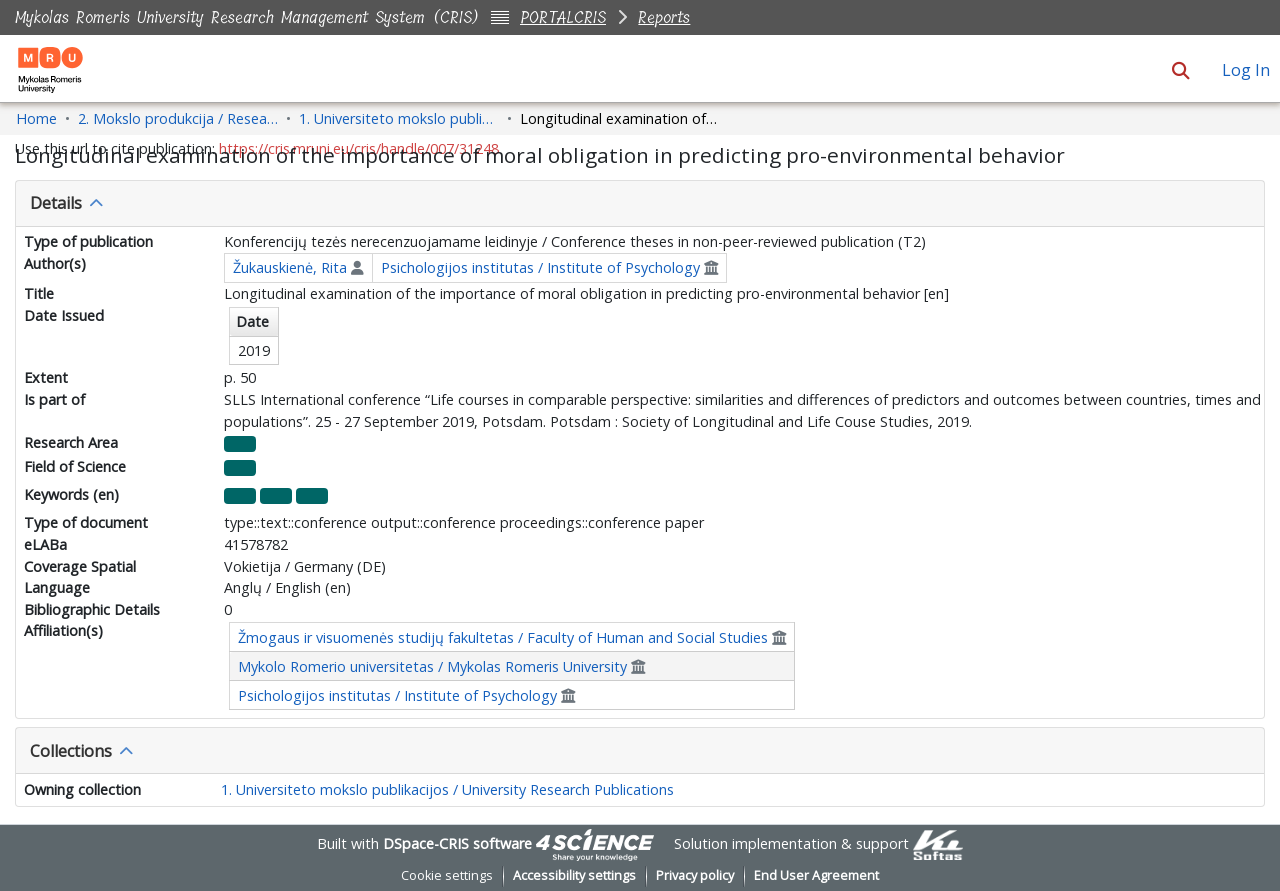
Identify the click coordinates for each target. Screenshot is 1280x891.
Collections (71, 751)
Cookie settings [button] (447, 875)
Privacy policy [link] (695, 875)
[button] (1180, 70)
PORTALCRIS (563, 17)
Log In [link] (1247, 70)
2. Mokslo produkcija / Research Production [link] (178, 118)
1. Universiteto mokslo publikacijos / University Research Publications (447, 789)
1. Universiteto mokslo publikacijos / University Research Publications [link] (399, 118)
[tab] (640, 204)
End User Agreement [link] (816, 875)
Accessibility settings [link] (574, 875)
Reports (664, 17)
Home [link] (36, 118)
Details (56, 203)
